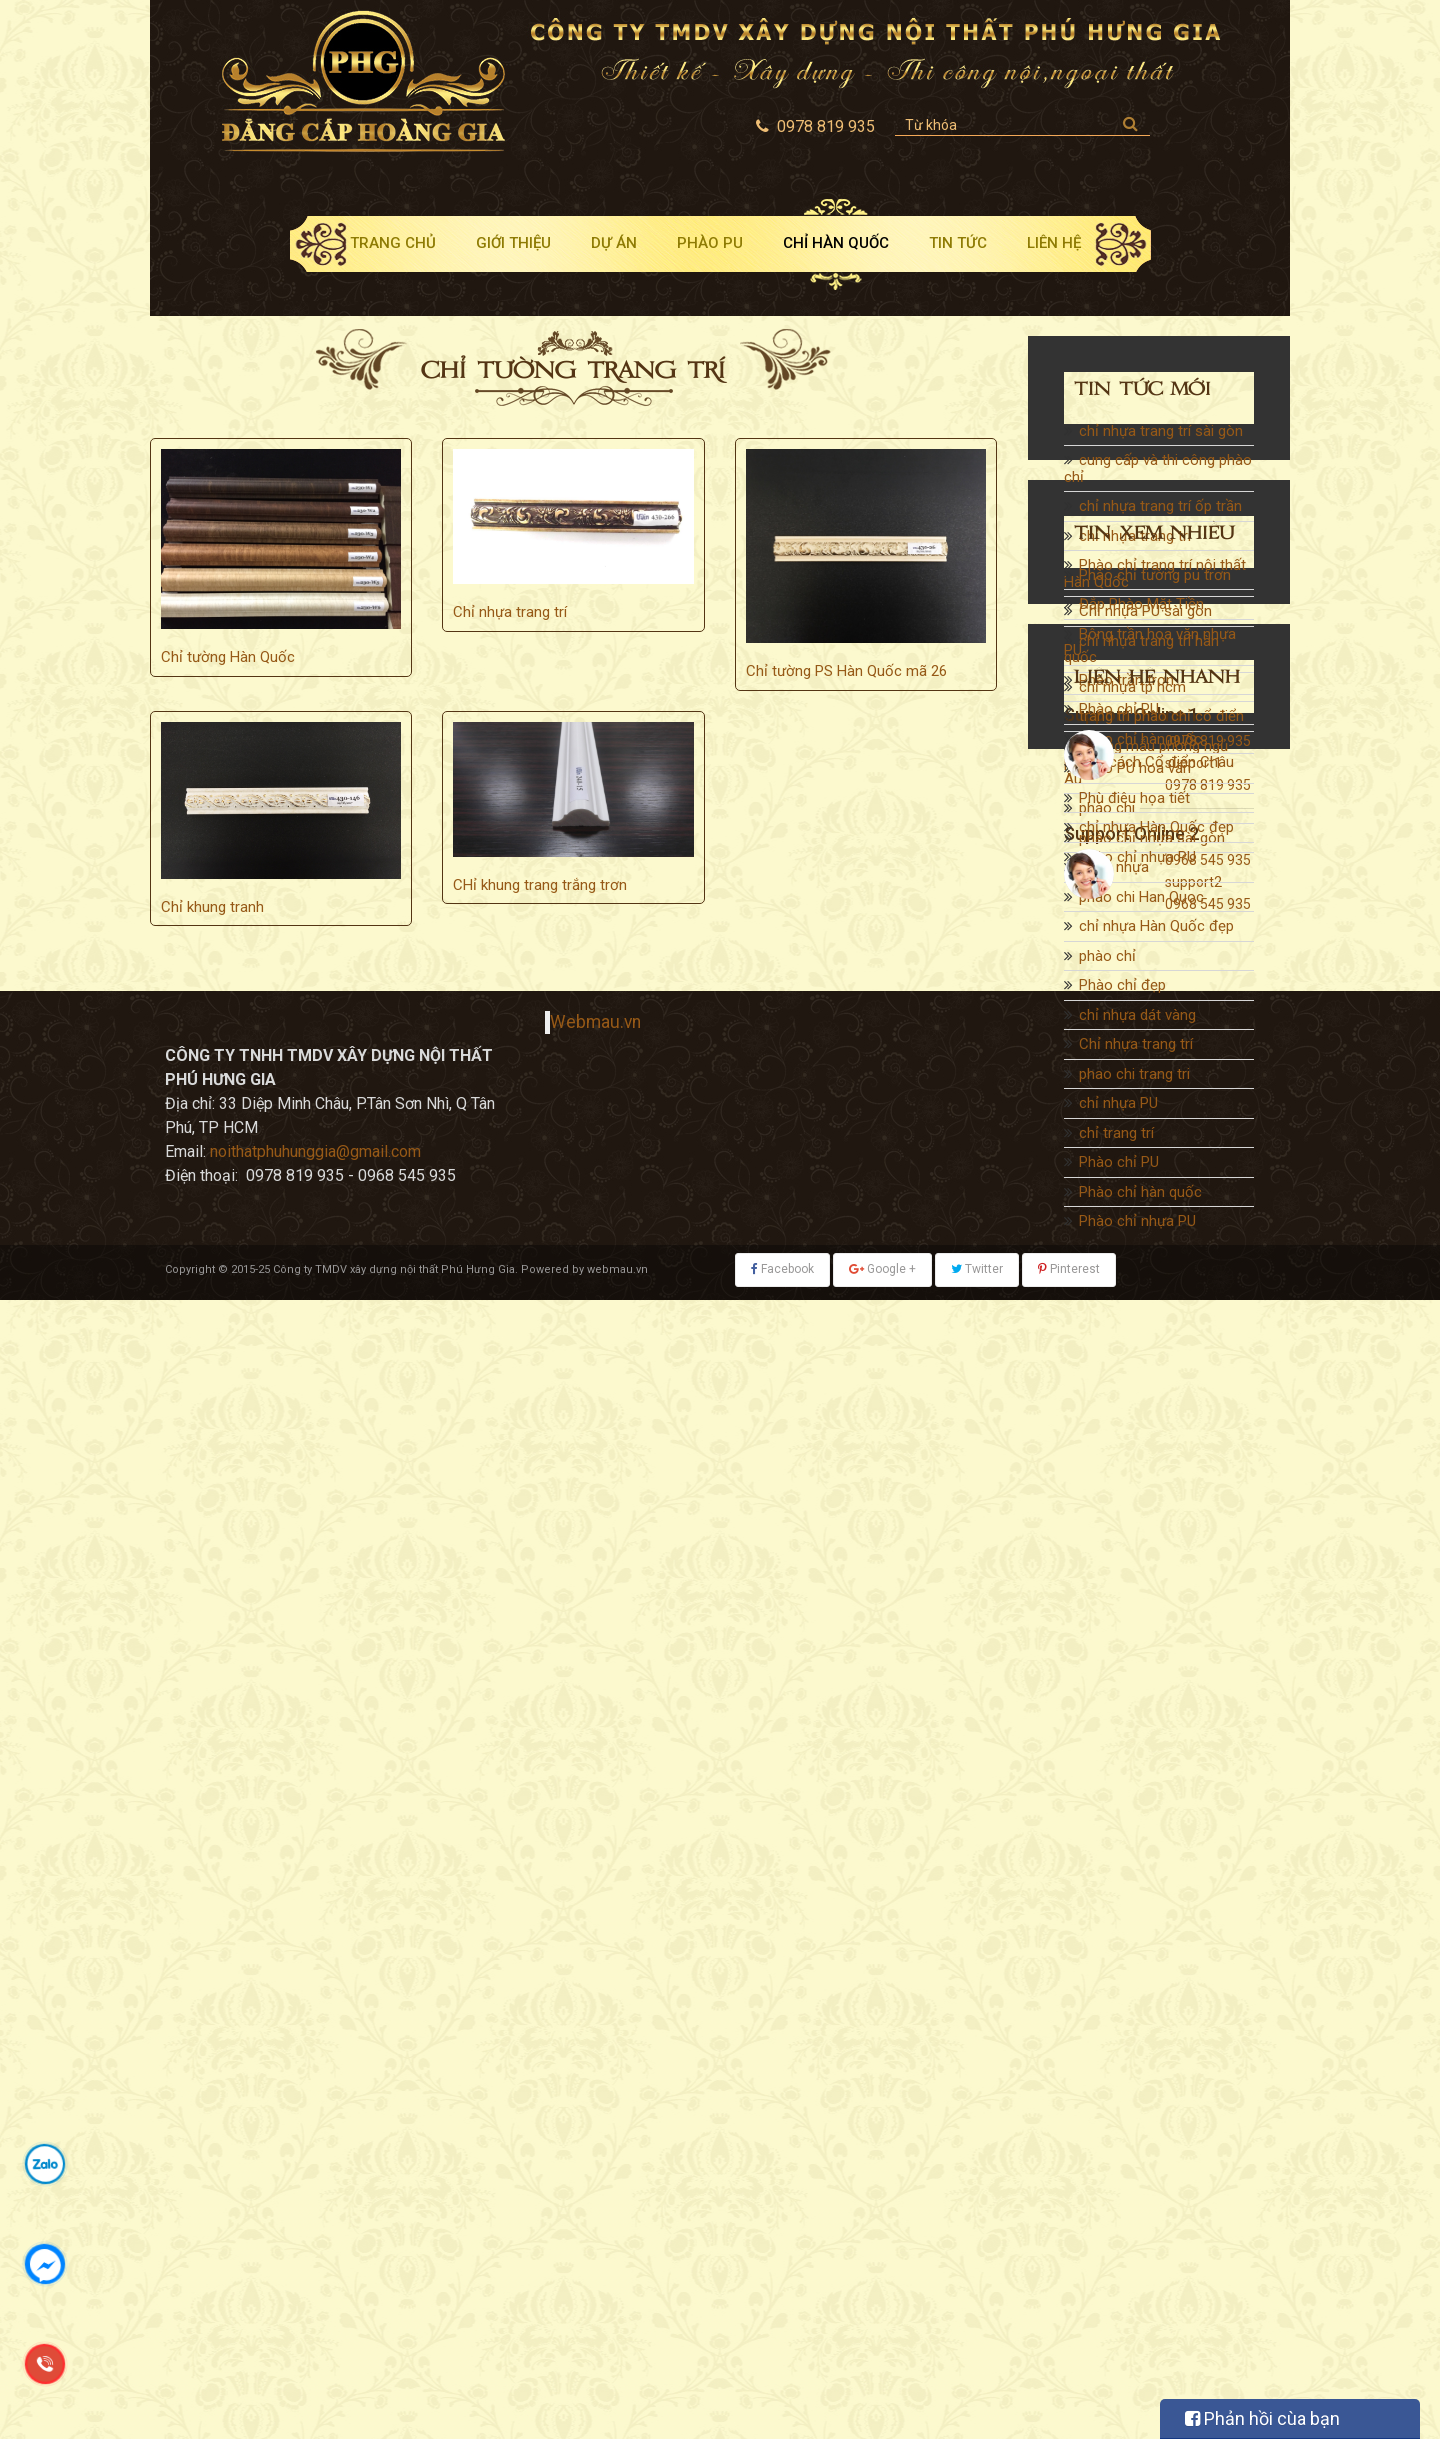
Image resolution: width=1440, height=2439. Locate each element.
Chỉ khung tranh (212, 907)
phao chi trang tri (1134, 1077)
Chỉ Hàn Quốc (836, 243)
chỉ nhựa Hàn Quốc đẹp (1156, 929)
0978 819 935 (1208, 1884)
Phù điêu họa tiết (1134, 1625)
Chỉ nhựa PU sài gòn (1145, 614)
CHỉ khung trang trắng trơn (540, 885)
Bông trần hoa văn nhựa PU (1150, 1469)
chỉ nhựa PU (1118, 1106)
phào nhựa (1114, 870)
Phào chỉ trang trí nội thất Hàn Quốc (1155, 576)
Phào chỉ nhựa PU (1137, 1224)
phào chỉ (1107, 959)
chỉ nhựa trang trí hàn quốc (1141, 652)
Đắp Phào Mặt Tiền (1141, 1432)
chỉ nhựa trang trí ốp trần (1160, 509)
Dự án (614, 243)
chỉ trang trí (1116, 1136)
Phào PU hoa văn (1135, 1596)
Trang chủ (393, 243)
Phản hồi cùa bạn (1262, 2418)
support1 (1193, 1906)
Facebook (782, 2409)
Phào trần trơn (1126, 1507)
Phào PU (710, 243)
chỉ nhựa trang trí (1135, 539)
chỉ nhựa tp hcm (1132, 690)
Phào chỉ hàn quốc (1140, 1195)
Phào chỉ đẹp (1122, 988)
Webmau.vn (595, 2162)
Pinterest (1069, 2409)
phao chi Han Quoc (1141, 900)
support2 (1193, 2025)
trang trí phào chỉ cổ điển (1161, 719)
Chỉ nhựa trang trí (510, 612)
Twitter (977, 2409)
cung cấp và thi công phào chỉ (1158, 471)
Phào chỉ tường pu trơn (1155, 1402)
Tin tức (958, 243)
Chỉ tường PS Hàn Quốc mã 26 (846, 671)
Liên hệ (1054, 243)
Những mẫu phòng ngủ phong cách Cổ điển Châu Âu (1149, 765)
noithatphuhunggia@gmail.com (315, 2291)
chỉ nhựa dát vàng (1137, 1018)
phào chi (1107, 811)
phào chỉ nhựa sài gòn (1152, 841)
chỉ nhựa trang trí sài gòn (1161, 434)
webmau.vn (617, 2408)
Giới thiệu (513, 243)
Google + (882, 2409)
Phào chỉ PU (1119, 1165)
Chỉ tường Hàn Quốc (228, 657)
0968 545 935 (1208, 2003)
